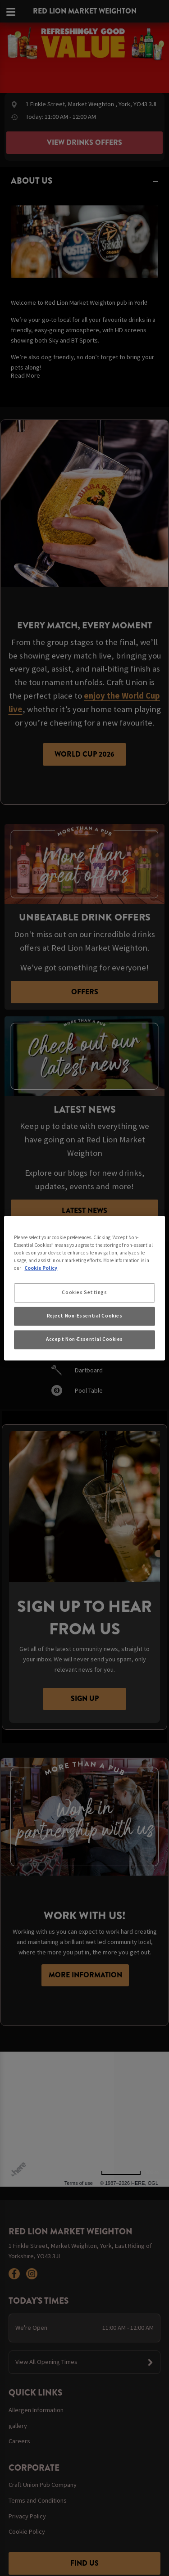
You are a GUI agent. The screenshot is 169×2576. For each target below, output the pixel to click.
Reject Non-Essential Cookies (85, 1316)
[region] (84, 1288)
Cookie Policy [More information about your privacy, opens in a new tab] (40, 1268)
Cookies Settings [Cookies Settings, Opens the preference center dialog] (84, 1292)
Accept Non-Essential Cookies (84, 1339)
